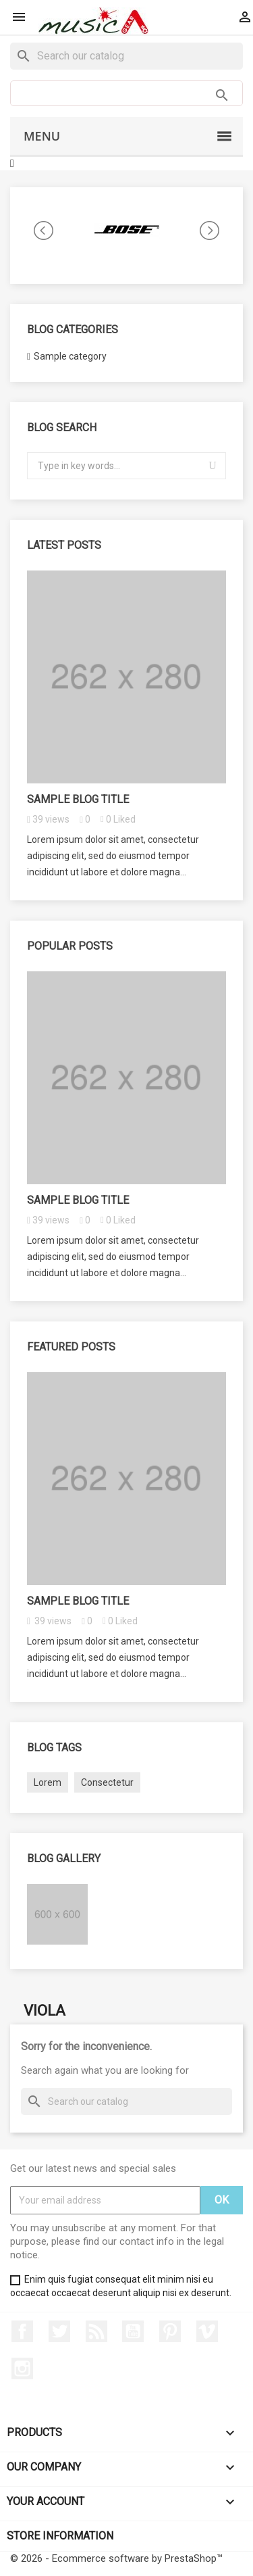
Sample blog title (78, 799)
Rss (96, 2331)
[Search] (126, 56)
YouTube (133, 2331)
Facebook (22, 2331)
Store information (60, 2535)
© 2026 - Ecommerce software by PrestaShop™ (116, 2558)
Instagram (22, 2368)
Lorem (47, 1782)
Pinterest (170, 2331)
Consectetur (107, 1782)
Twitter (59, 2331)
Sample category (70, 356)
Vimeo (207, 2331)
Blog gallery (64, 1858)
